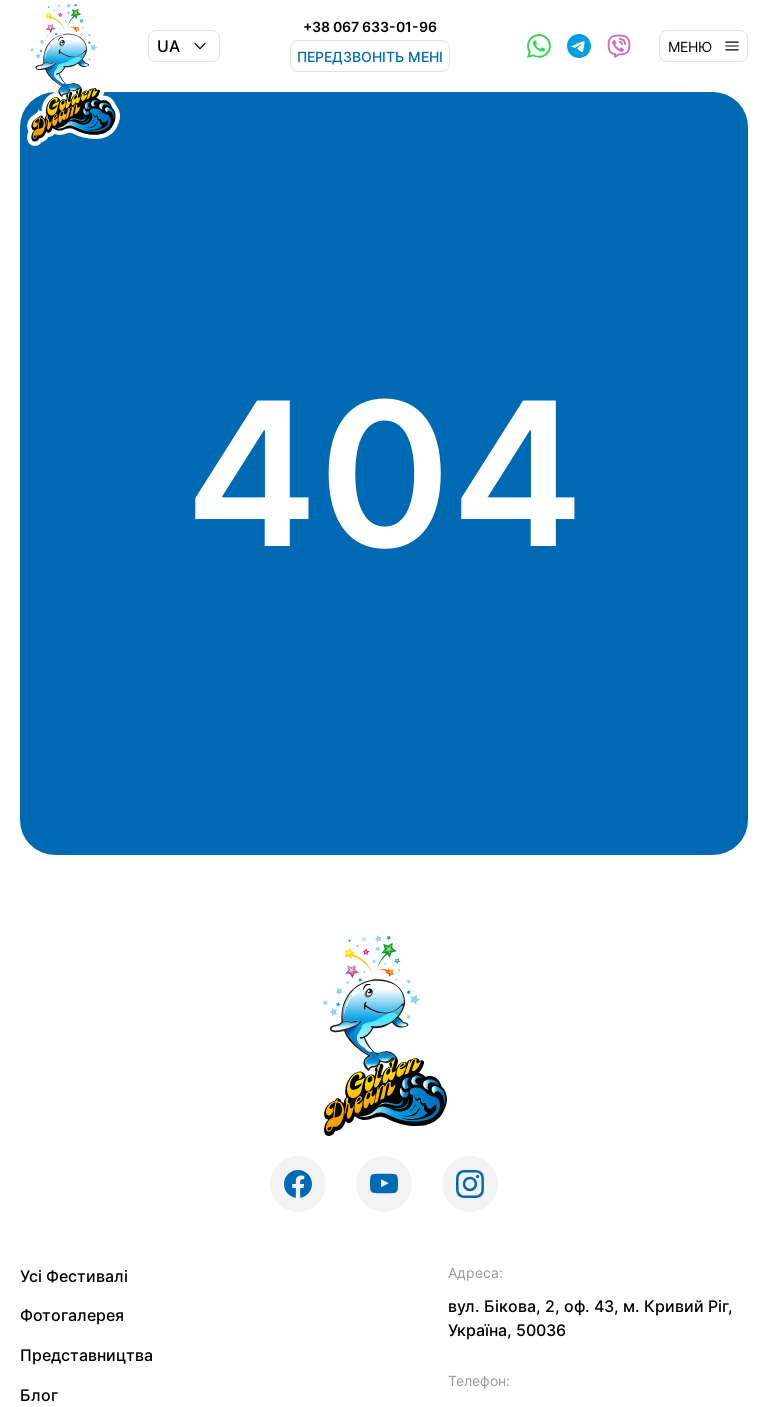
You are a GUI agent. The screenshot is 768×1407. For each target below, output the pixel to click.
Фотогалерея (72, 1315)
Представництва (86, 1355)
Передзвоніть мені (370, 56)
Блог (39, 1395)
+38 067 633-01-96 (370, 27)
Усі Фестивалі (74, 1276)
